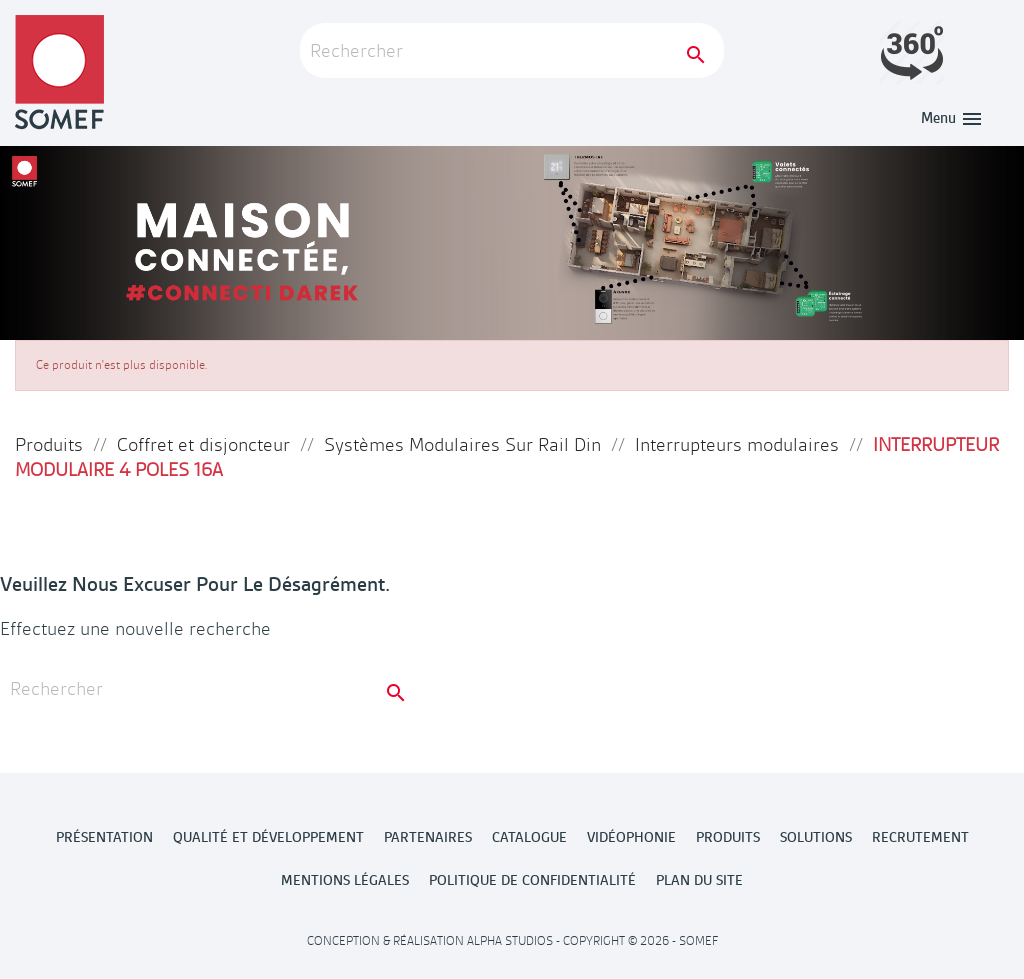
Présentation (104, 837)
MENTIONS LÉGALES (345, 880)
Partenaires (428, 837)
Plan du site (699, 880)
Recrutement (920, 837)
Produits (728, 837)
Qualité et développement (268, 837)
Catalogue (529, 837)
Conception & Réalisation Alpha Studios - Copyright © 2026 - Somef (512, 941)
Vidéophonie (631, 837)
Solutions (816, 837)
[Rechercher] (512, 50)
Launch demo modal (912, 52)
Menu (952, 118)
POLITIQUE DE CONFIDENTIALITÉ (532, 880)
